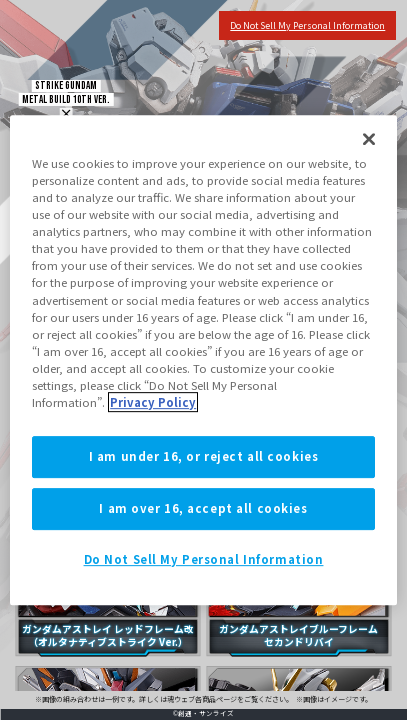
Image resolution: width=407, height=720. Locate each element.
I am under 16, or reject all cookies (204, 456)
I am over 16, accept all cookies (203, 508)
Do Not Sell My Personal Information (204, 559)
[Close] (369, 139)
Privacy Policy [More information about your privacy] (153, 402)
